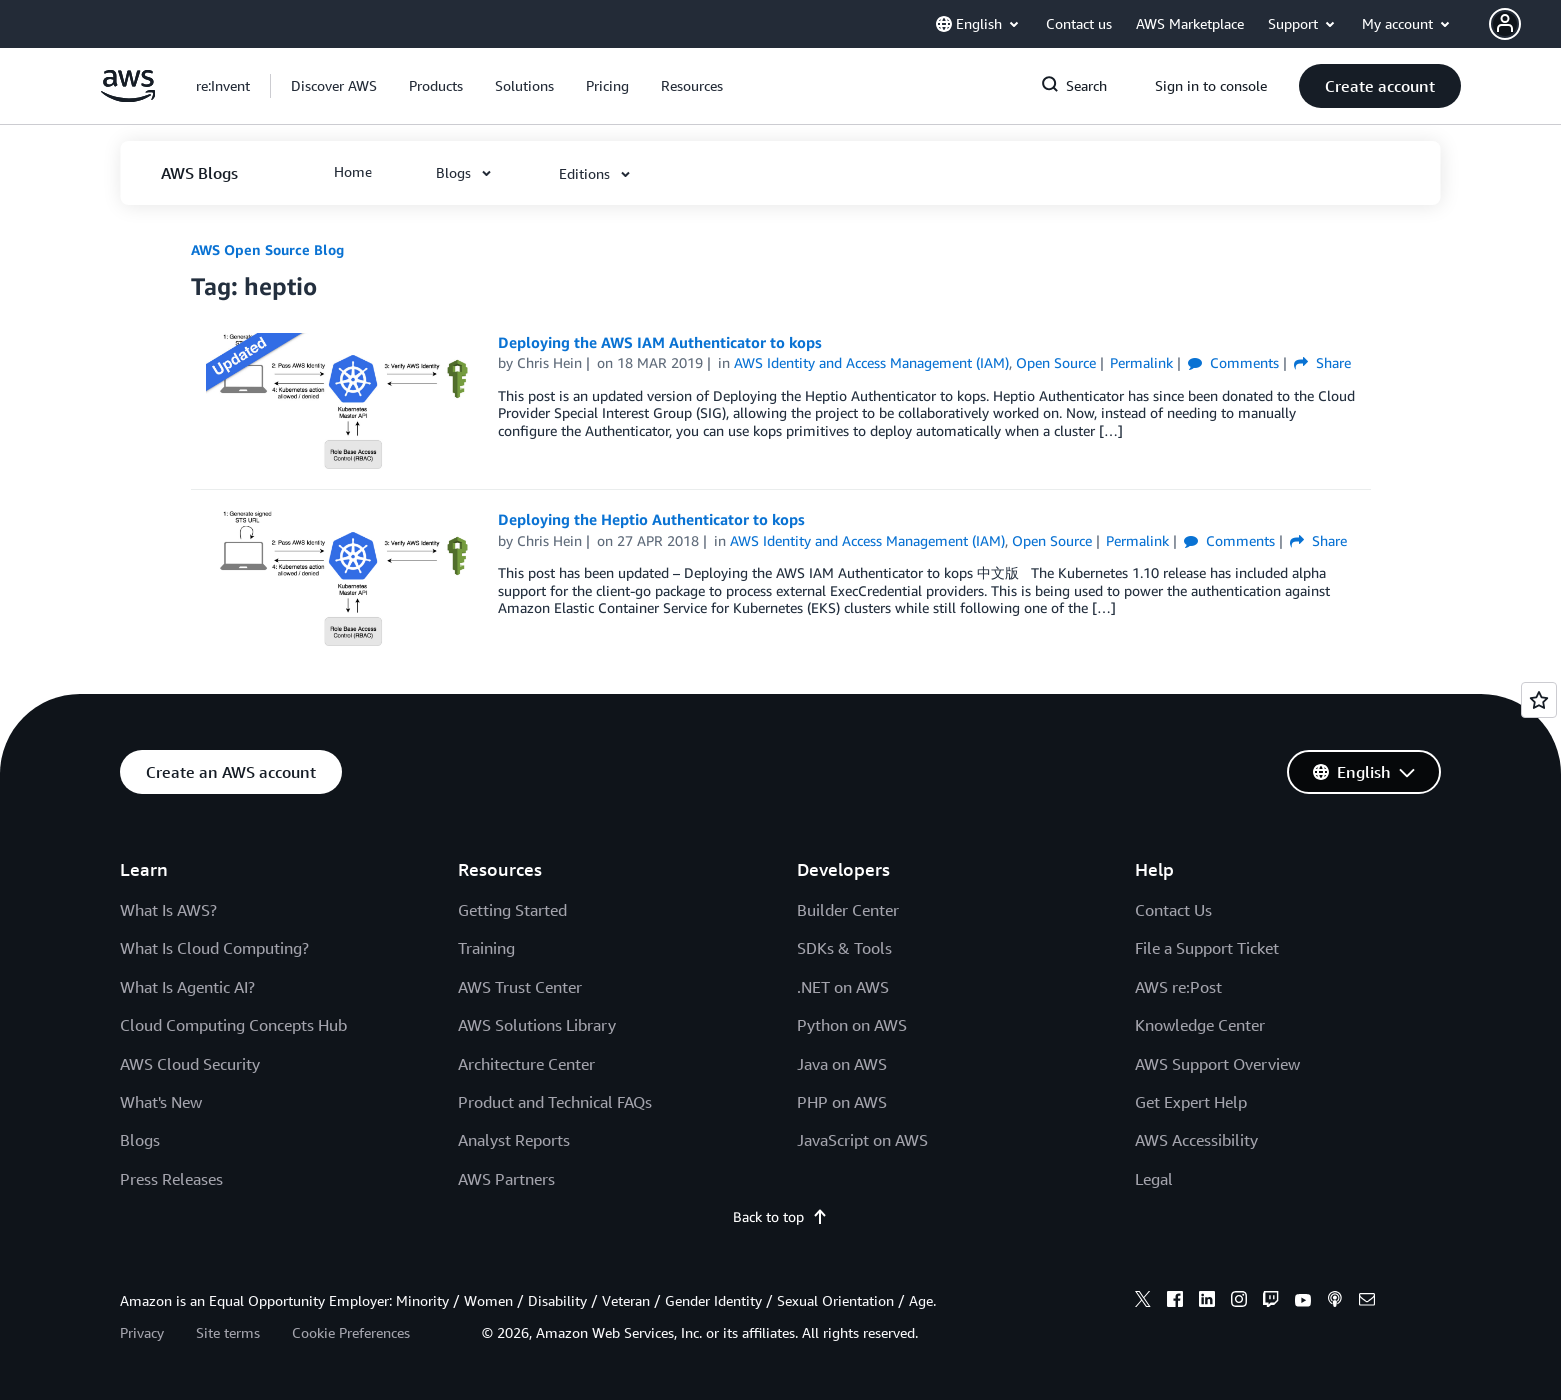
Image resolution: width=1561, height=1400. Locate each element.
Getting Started (512, 910)
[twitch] (1271, 1302)
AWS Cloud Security (190, 1064)
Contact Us (1173, 910)
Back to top (780, 1216)
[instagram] (1239, 1302)
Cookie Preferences (351, 1332)
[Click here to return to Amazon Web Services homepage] (128, 96)
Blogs (140, 1140)
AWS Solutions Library (537, 1025)
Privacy (142, 1332)
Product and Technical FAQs (555, 1102)
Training (486, 948)
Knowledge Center (1200, 1025)
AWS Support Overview (1217, 1064)
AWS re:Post (1178, 987)
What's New (161, 1102)
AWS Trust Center (520, 987)
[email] (1367, 1302)
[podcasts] (1335, 1302)
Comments (1233, 362)
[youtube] (1303, 1302)
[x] (1143, 1302)
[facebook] (1175, 1302)
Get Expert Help (1191, 1102)
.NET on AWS (843, 987)
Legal (1154, 1179)
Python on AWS (852, 1025)
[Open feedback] (1539, 700)
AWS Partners (506, 1179)
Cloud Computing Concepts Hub (233, 1025)
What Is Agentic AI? (187, 987)
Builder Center (848, 910)
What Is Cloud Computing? (214, 948)
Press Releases (171, 1179)
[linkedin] (1207, 1302)
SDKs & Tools (844, 948)
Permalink (1141, 362)
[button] (1525, 24)
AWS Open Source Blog (267, 249)
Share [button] (1322, 362)
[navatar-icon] (1505, 24)
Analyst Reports (514, 1140)
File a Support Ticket (1207, 948)
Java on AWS (842, 1064)
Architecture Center (526, 1064)
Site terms (228, 1332)
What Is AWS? (168, 910)
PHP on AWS (842, 1102)
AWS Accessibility (1196, 1140)
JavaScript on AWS (862, 1140)
